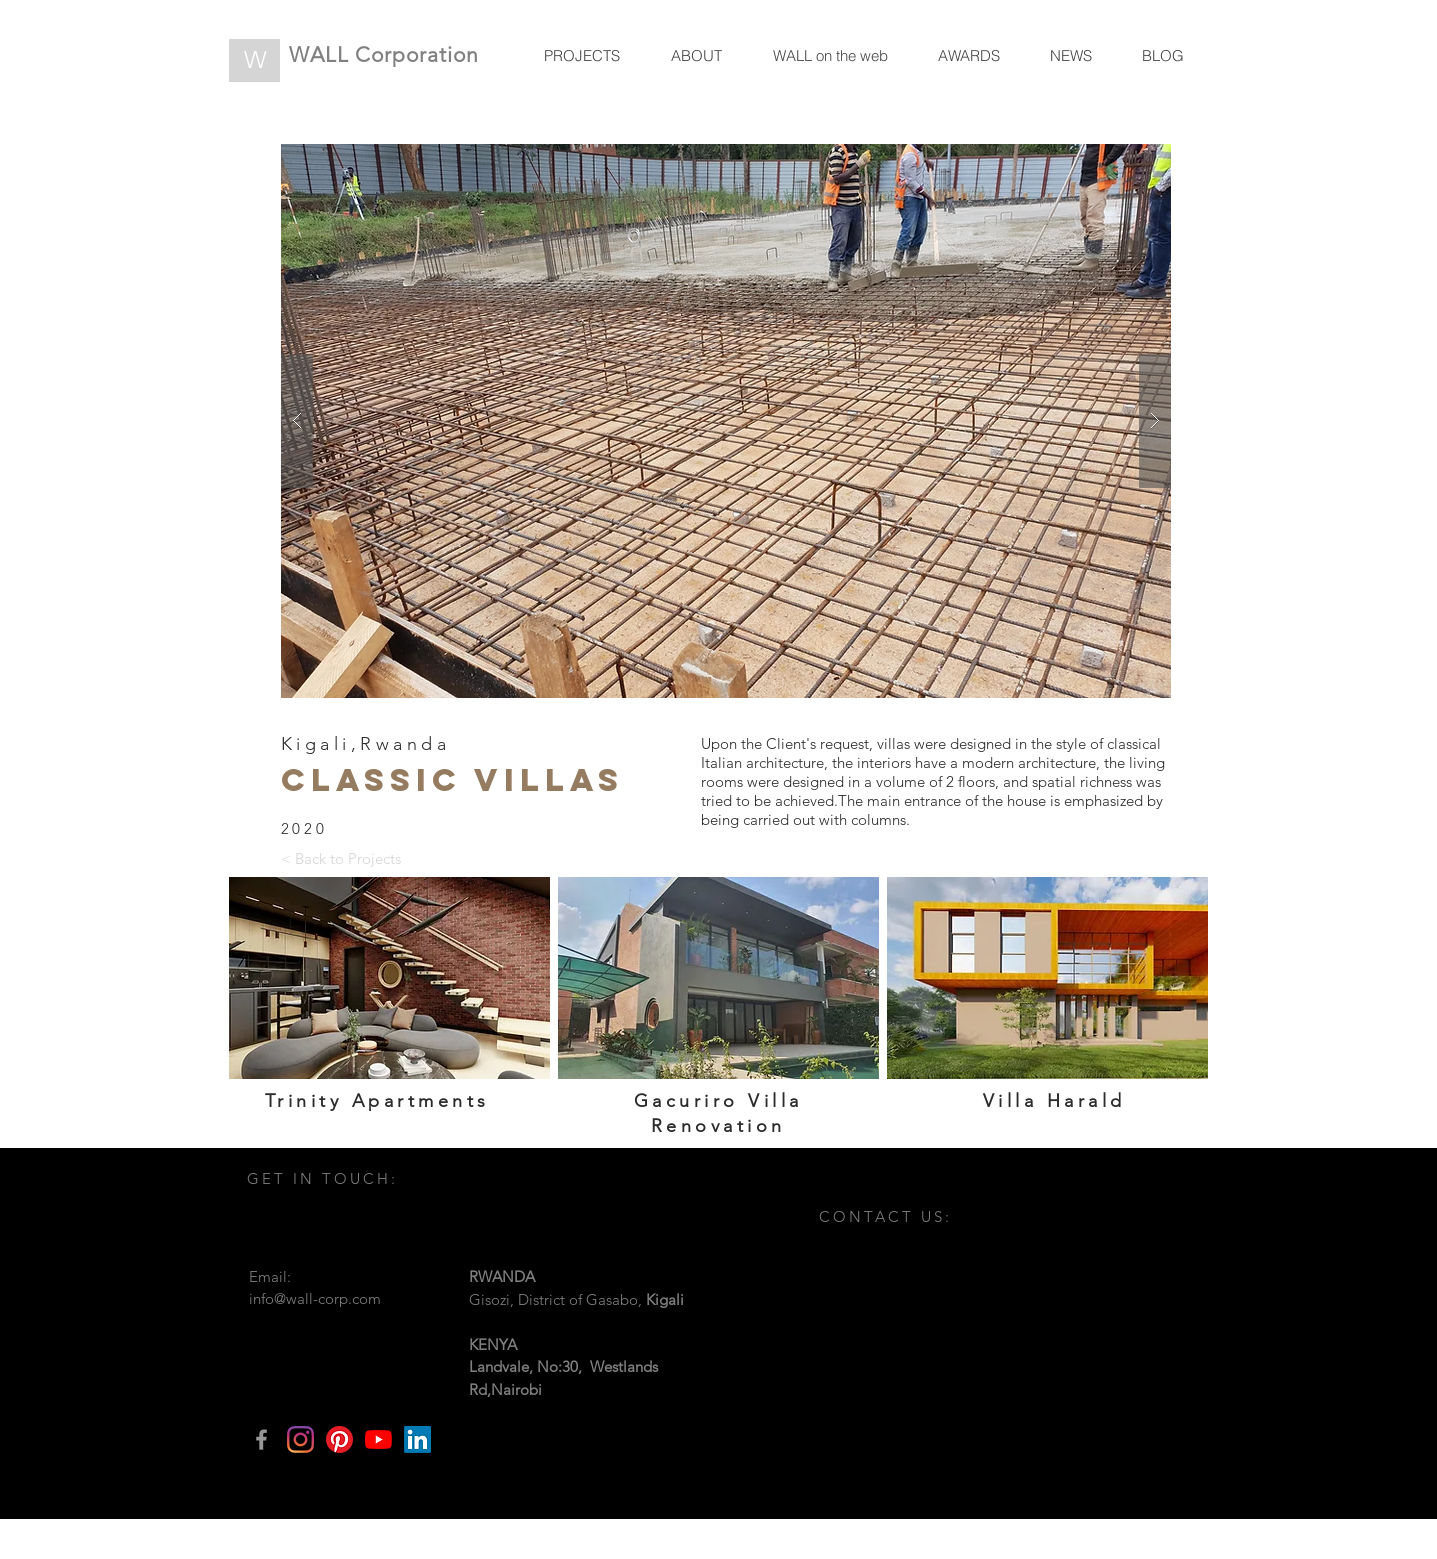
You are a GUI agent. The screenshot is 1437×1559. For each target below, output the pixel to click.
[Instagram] (300, 1439)
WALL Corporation (384, 54)
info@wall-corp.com (315, 1298)
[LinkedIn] (417, 1439)
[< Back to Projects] (341, 858)
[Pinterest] (339, 1439)
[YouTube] (378, 1439)
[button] (726, 421)
